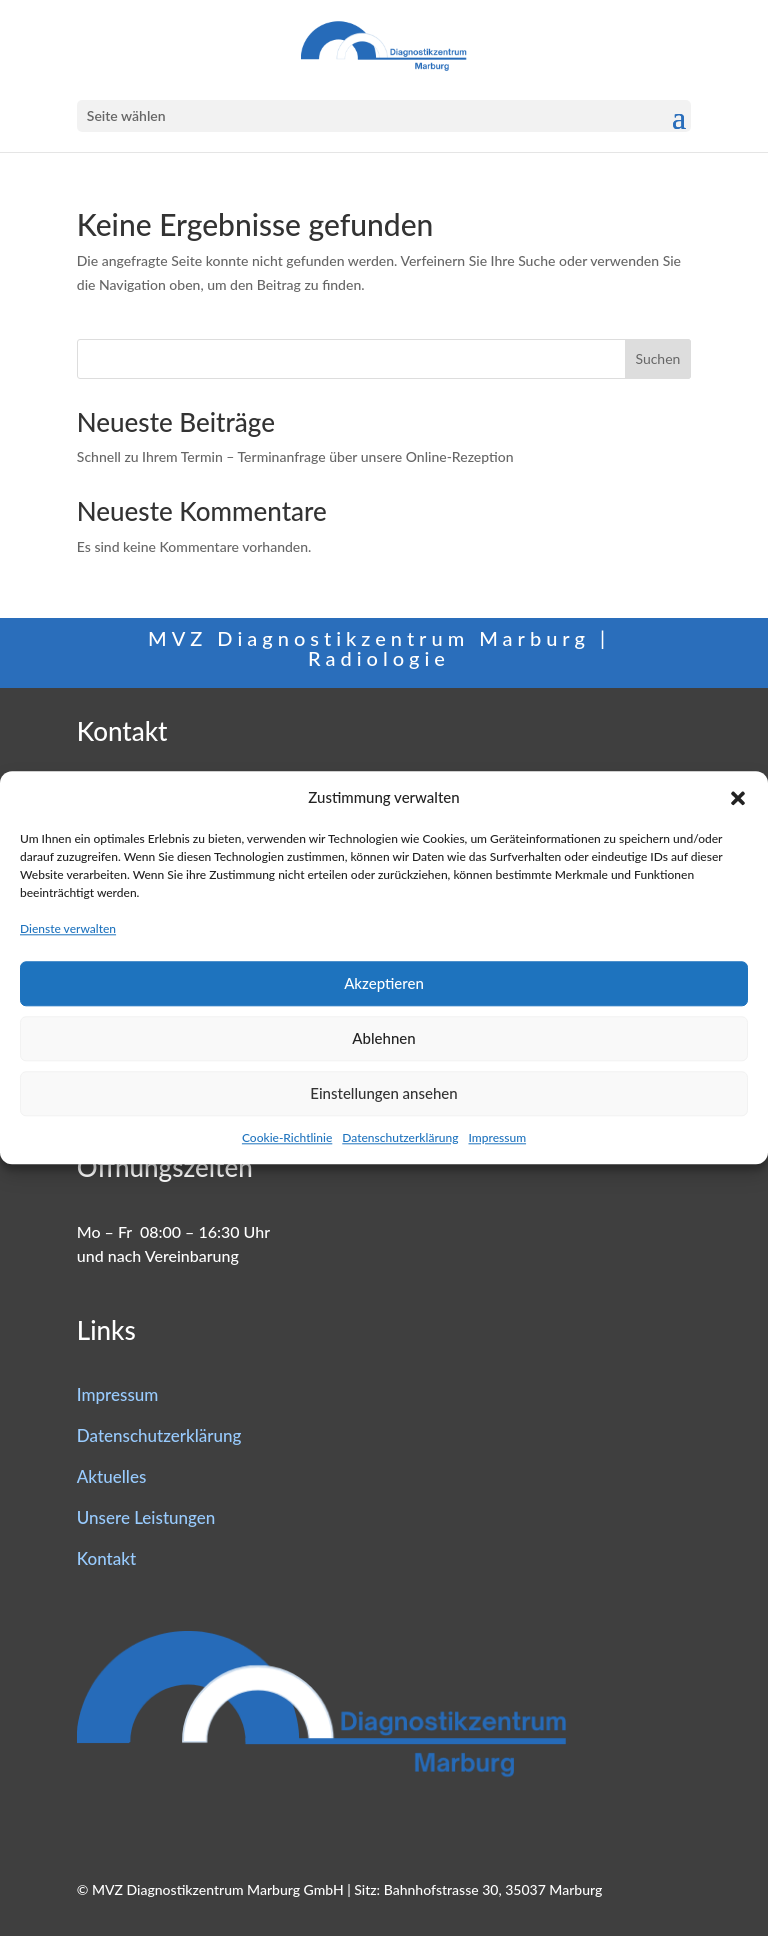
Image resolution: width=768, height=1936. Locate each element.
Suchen (657, 358)
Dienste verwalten (68, 928)
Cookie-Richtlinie (287, 1137)
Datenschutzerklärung (400, 1137)
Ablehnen (383, 1038)
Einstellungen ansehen (383, 1093)
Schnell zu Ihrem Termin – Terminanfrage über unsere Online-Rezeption (295, 456)
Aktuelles (111, 1476)
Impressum (497, 1137)
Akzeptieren (384, 983)
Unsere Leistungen (146, 1517)
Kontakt (106, 1558)
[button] (738, 798)
